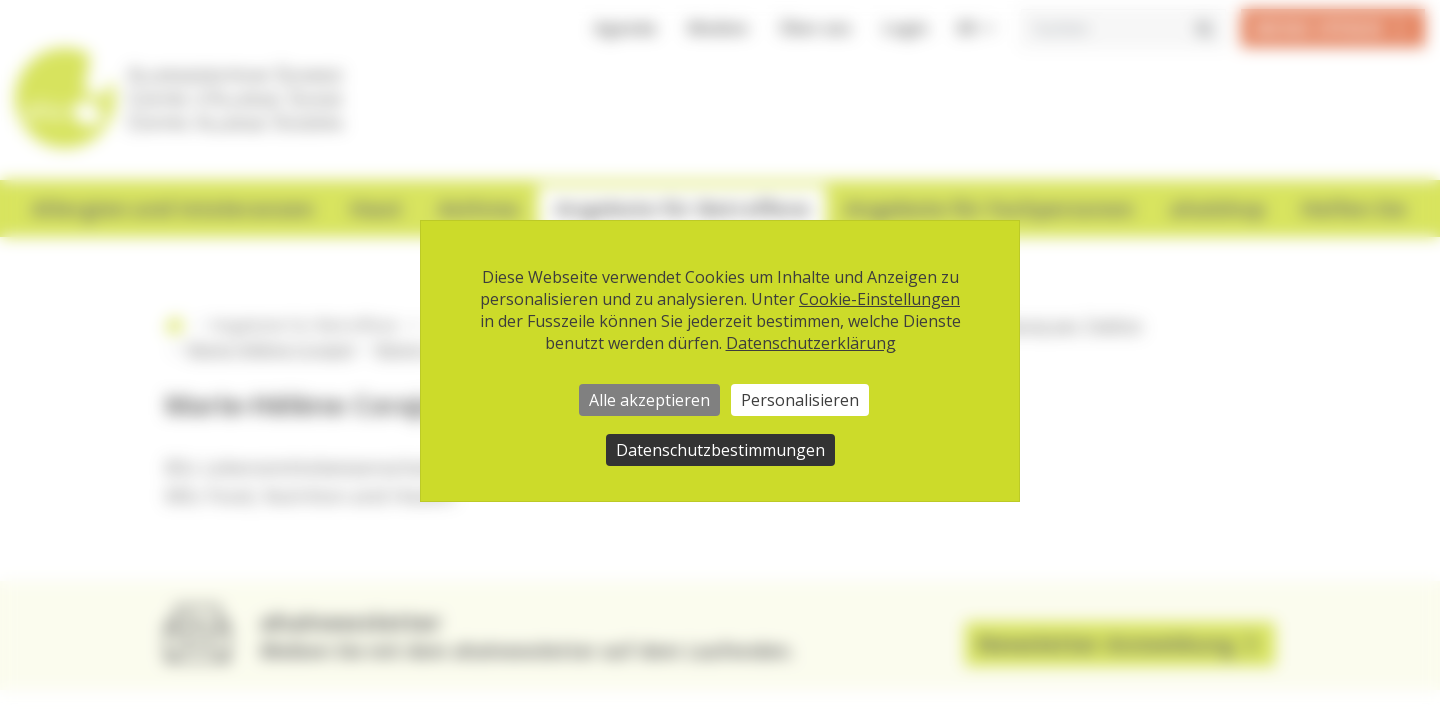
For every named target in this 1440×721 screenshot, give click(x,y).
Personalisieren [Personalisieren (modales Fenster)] (800, 400)
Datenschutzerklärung (811, 343)
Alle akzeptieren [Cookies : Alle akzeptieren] (649, 400)
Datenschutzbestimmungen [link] (720, 450)
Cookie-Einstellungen (879, 299)
